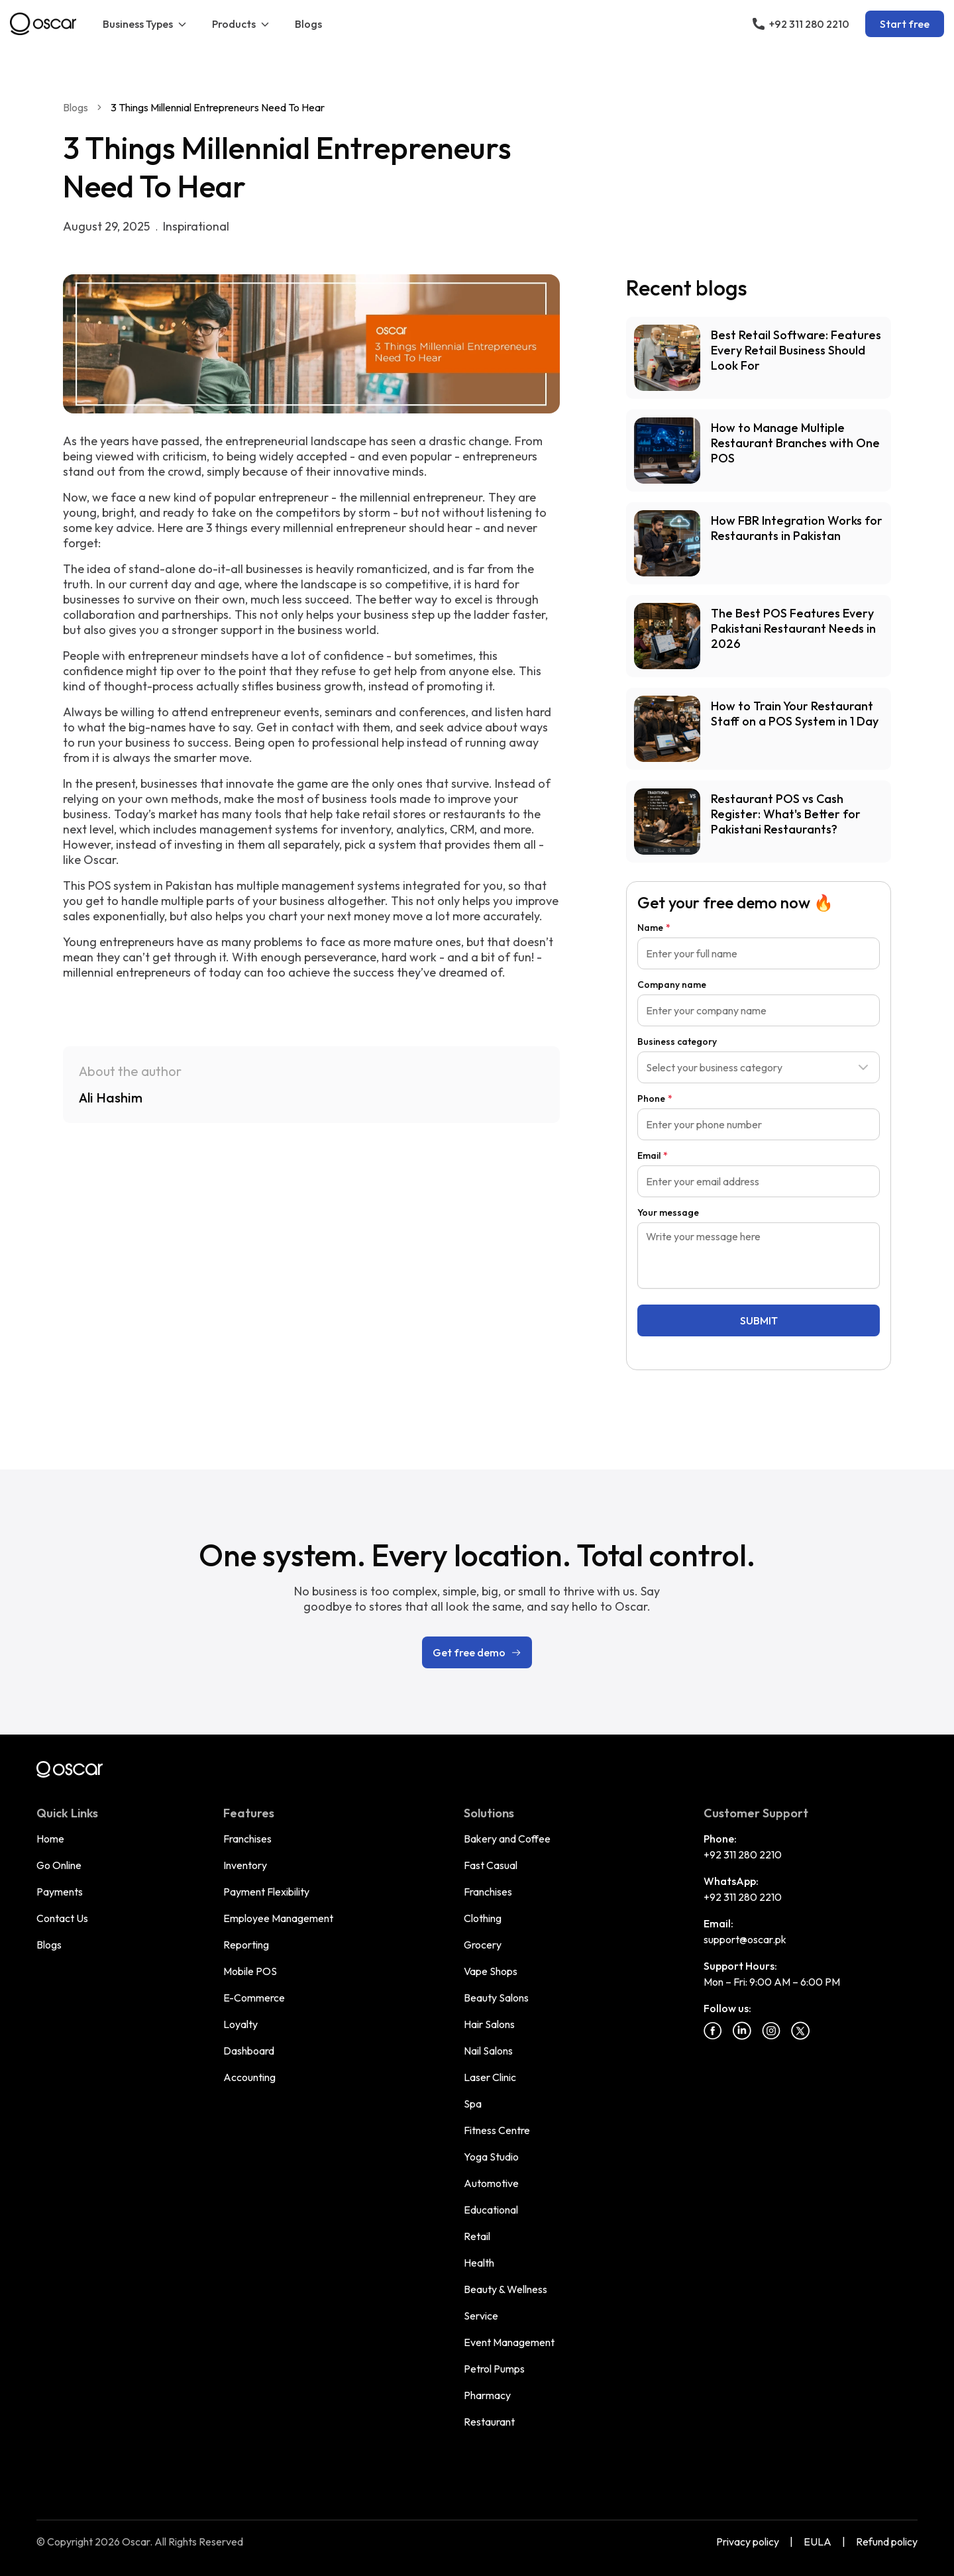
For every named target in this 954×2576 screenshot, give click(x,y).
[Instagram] (771, 2030)
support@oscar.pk (745, 1939)
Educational (491, 2209)
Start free (904, 23)
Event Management (509, 2342)
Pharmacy (487, 2395)
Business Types (145, 23)
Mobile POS (250, 1971)
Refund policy (887, 2541)
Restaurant (489, 2421)
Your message (668, 1212)
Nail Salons (488, 2050)
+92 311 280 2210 (743, 1854)
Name (653, 927)
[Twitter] (800, 2030)
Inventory (245, 1865)
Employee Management (278, 1918)
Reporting (246, 1944)
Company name (671, 984)
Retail (477, 2236)
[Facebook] (713, 2030)
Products (241, 23)
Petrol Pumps (494, 2368)
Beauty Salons (496, 1997)
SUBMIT (759, 1320)
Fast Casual (490, 1865)
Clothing (483, 1918)
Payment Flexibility (266, 1891)
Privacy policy (747, 2541)
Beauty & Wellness (505, 2289)
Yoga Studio (491, 2156)
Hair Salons (489, 2024)
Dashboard (248, 2050)
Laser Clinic (490, 2077)
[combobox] (758, 1067)
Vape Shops (490, 1971)
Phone (654, 1098)
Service (481, 2315)
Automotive (491, 2183)
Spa (473, 2103)
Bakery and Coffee (507, 1838)
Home (50, 1838)
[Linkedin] (742, 2030)
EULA (817, 2541)
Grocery (483, 1944)
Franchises (247, 1838)
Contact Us (62, 1918)
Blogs (308, 23)
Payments (59, 1891)
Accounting (249, 2077)
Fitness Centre (497, 2130)
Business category (677, 1041)
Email (652, 1155)
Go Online (58, 1865)
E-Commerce (254, 1997)
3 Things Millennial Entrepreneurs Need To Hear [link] (218, 107)
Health (479, 2262)
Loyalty (240, 2024)
